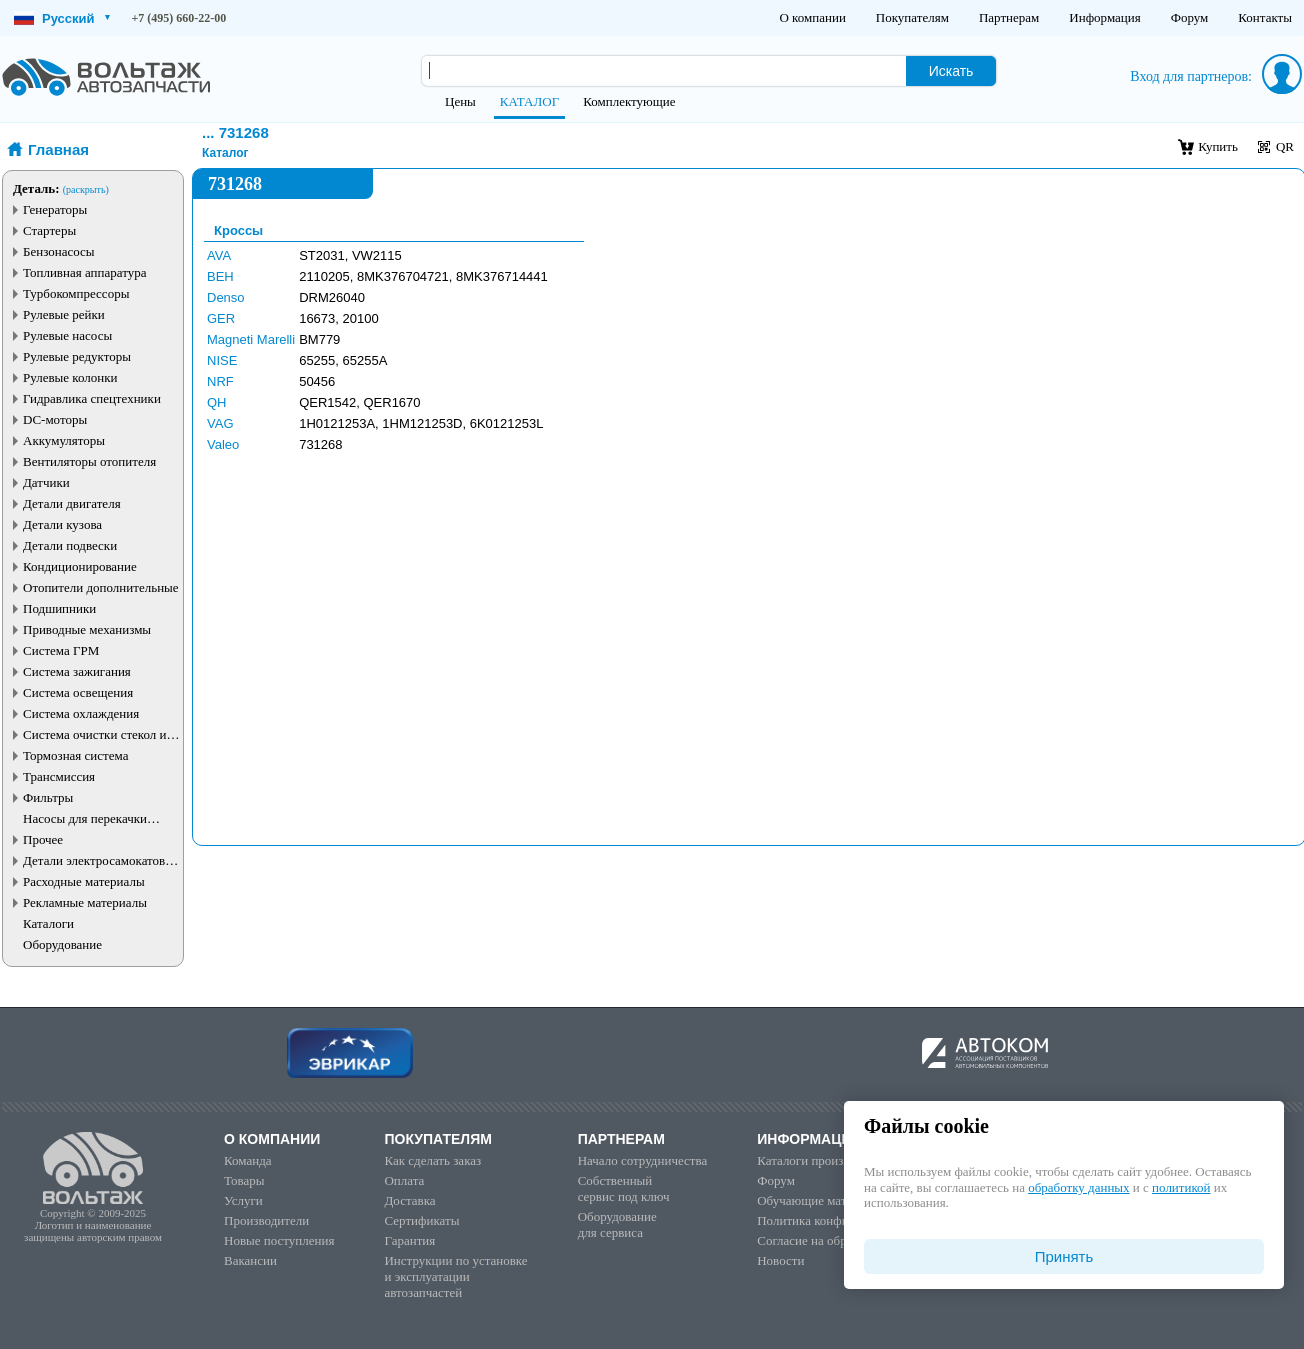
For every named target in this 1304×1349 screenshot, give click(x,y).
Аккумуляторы (64, 440)
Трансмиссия (59, 776)
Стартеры (49, 230)
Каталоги (48, 923)
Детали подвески (70, 545)
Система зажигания (77, 671)
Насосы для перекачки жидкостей (85, 818)
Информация (1104, 17)
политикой (1181, 1187)
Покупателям (912, 17)
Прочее (43, 839)
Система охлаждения (81, 713)
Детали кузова (62, 524)
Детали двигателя (72, 503)
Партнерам (1009, 17)
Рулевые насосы (67, 335)
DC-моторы (55, 419)
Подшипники (59, 608)
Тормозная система (75, 755)
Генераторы (55, 209)
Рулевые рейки (64, 314)
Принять (1064, 1256)
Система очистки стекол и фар (95, 734)
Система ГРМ (61, 650)
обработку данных (1078, 1187)
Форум (1190, 17)
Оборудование (62, 944)
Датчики (46, 482)
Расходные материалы (84, 881)
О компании (812, 17)
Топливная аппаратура (84, 272)
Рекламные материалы (85, 902)
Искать (951, 71)
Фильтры (48, 797)
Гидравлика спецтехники (92, 398)
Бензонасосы (59, 251)
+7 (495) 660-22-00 (179, 18)
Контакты (1265, 17)
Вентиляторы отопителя (89, 461)
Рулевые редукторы (77, 356)
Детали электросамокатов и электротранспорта (99, 860)
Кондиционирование (80, 566)
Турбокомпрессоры (76, 293)
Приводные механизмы (87, 629)
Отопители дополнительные (101, 587)
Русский (62, 18)
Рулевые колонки (70, 377)
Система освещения (78, 692)
